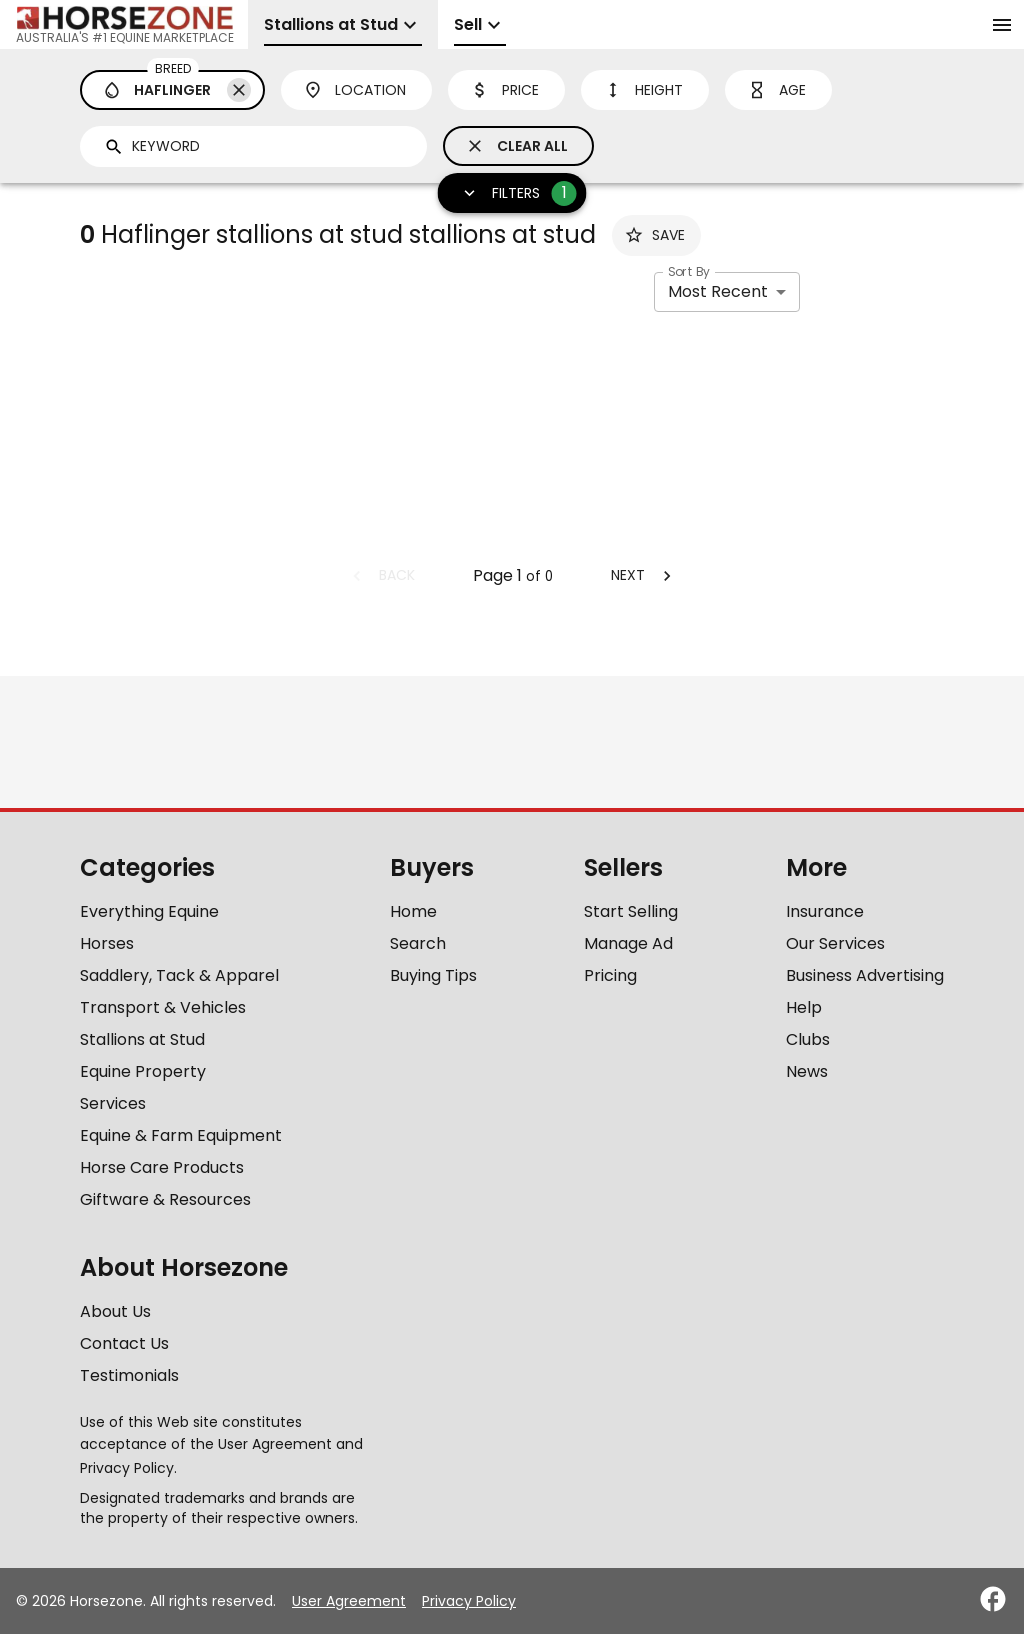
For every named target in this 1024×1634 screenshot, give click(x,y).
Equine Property (143, 1071)
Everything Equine (149, 911)
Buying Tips (433, 975)
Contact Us (124, 1343)
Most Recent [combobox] (718, 291)
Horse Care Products (162, 1167)
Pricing (610, 975)
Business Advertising (865, 975)
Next (644, 575)
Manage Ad (628, 943)
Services (113, 1103)
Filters (513, 193)
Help (804, 1007)
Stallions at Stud (142, 1039)
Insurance (825, 911)
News (807, 1071)
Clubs (808, 1039)
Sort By (689, 271)
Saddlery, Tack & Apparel (179, 975)
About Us (115, 1311)
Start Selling (631, 911)
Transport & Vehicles (163, 1007)
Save (654, 235)
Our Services (835, 943)
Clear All (516, 146)
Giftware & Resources (165, 1199)
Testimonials (129, 1375)
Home (413, 911)
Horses (107, 943)
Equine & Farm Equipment (181, 1135)
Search (418, 943)
